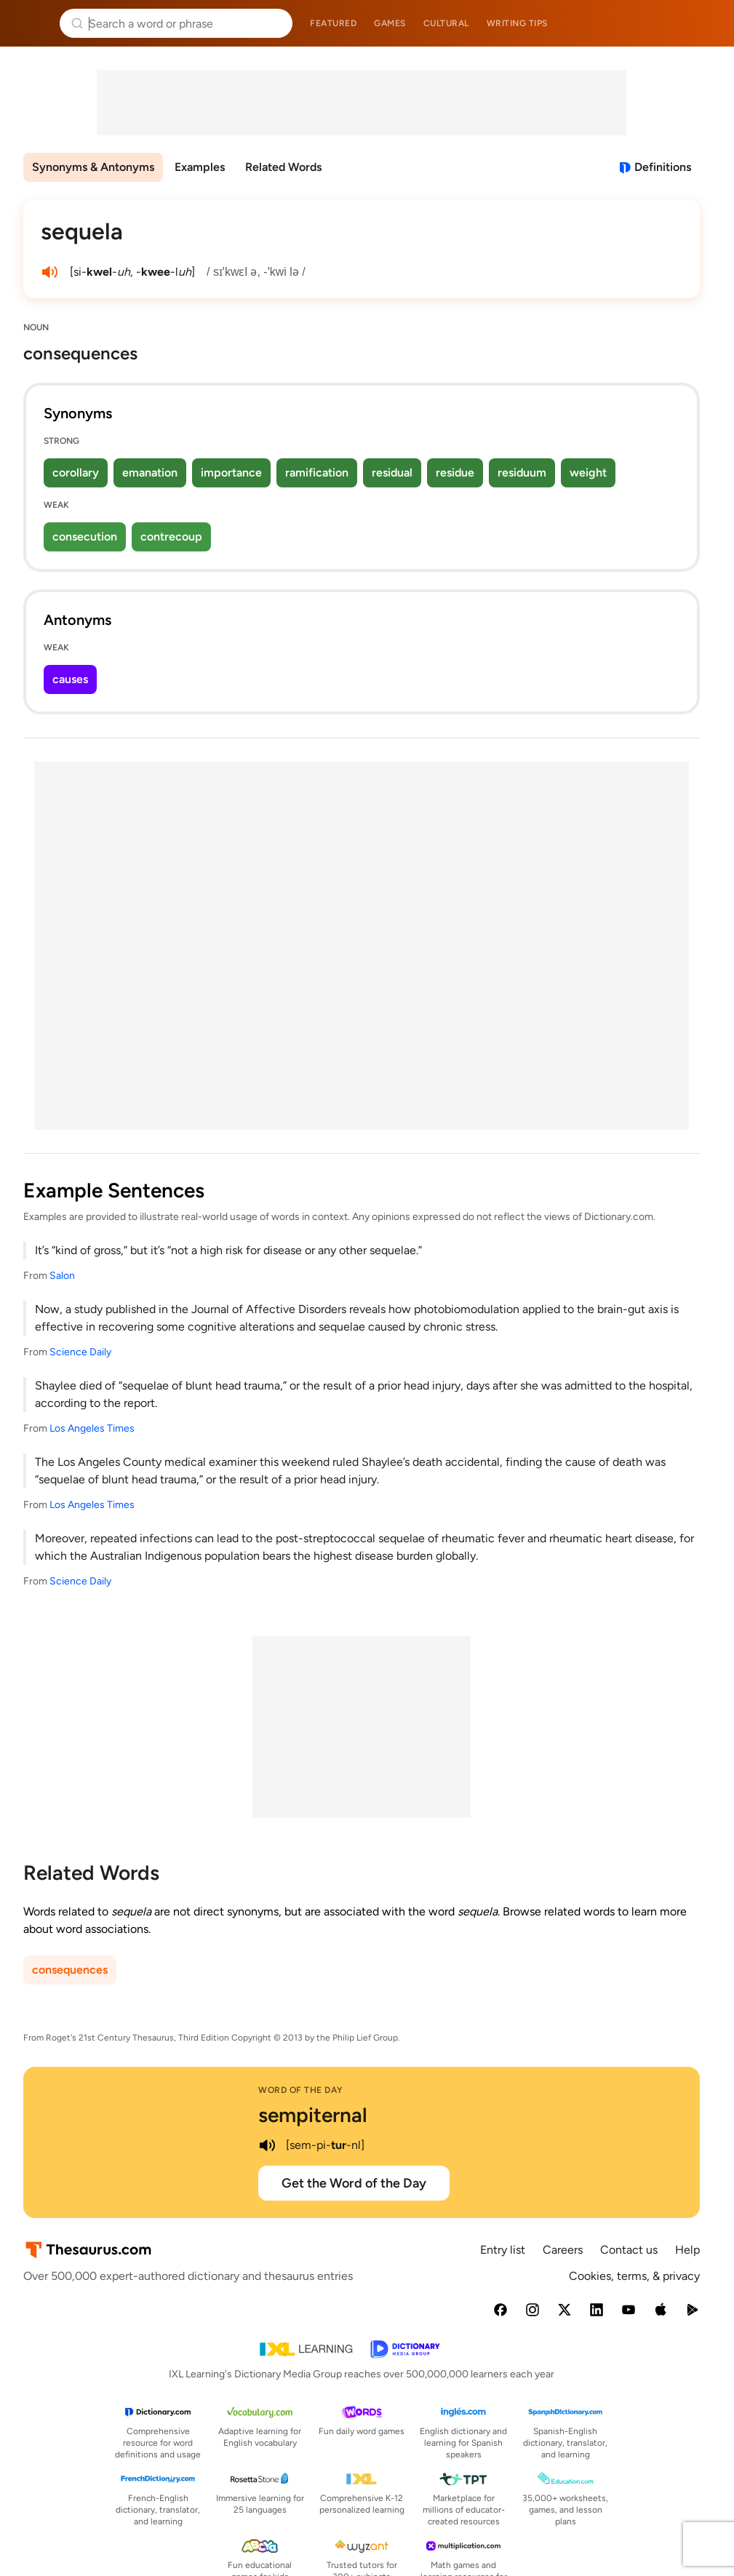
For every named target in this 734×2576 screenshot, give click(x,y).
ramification (316, 472)
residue (455, 472)
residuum (522, 472)
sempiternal (312, 2114)
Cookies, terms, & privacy (634, 2276)
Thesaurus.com (32, 23)
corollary (75, 472)
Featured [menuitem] (333, 23)
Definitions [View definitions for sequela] (662, 167)
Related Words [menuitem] (283, 167)
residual (392, 472)
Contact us (629, 2250)
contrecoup (171, 536)
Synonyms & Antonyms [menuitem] (93, 167)
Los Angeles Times (92, 1428)
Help (687, 2250)
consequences (70, 1970)
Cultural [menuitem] (446, 23)
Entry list (502, 2250)
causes (70, 679)
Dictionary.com (702, 23)
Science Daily (80, 1352)
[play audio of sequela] (49, 272)
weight (588, 472)
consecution (84, 536)
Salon (62, 1275)
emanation (149, 472)
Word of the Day (300, 2090)
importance (231, 472)
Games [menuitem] (390, 23)
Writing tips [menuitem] (517, 23)
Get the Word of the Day (354, 2183)
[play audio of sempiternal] (267, 2145)
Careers (563, 2250)
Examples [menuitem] (200, 167)
